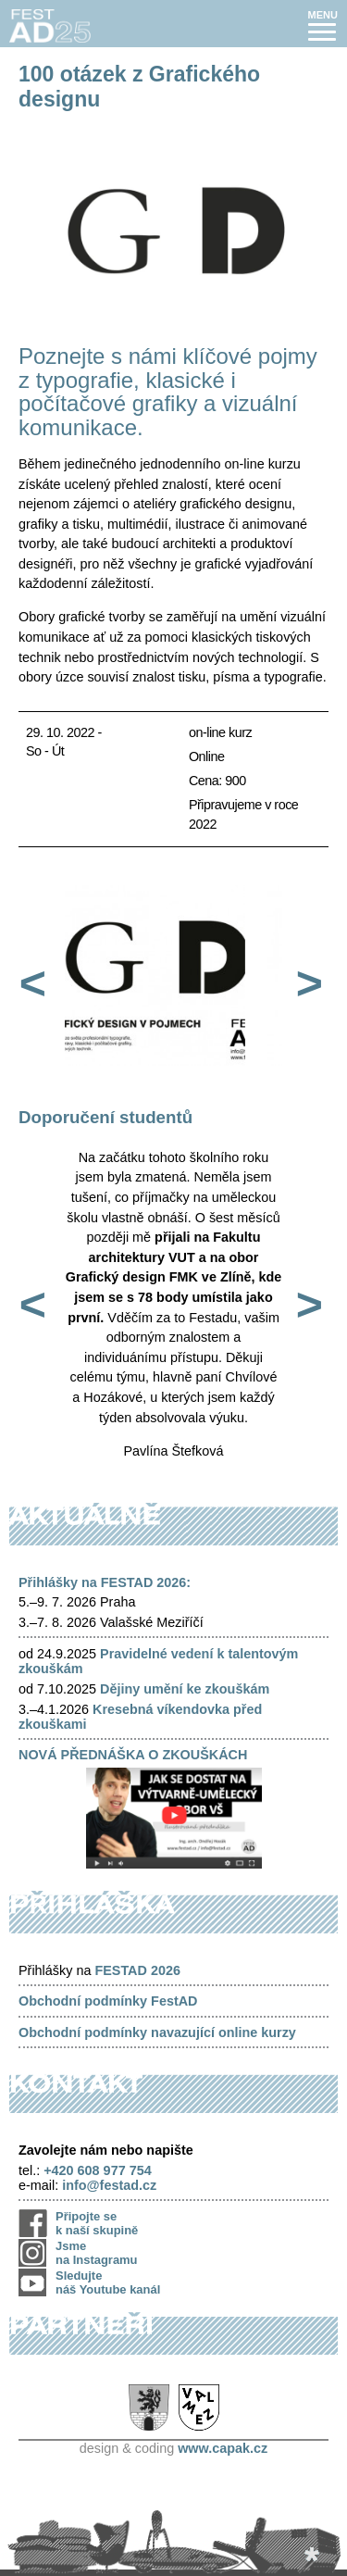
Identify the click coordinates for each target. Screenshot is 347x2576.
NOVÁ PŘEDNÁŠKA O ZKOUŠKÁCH (133, 1754)
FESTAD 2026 (137, 1970)
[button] (323, 25)
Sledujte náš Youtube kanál (108, 2282)
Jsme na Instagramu (97, 2253)
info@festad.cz (109, 2185)
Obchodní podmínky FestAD (108, 2001)
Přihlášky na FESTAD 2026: (105, 1582)
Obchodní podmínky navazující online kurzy (157, 2032)
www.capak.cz (222, 2448)
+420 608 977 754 (97, 2170)
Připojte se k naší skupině (97, 2223)
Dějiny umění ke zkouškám (184, 1689)
